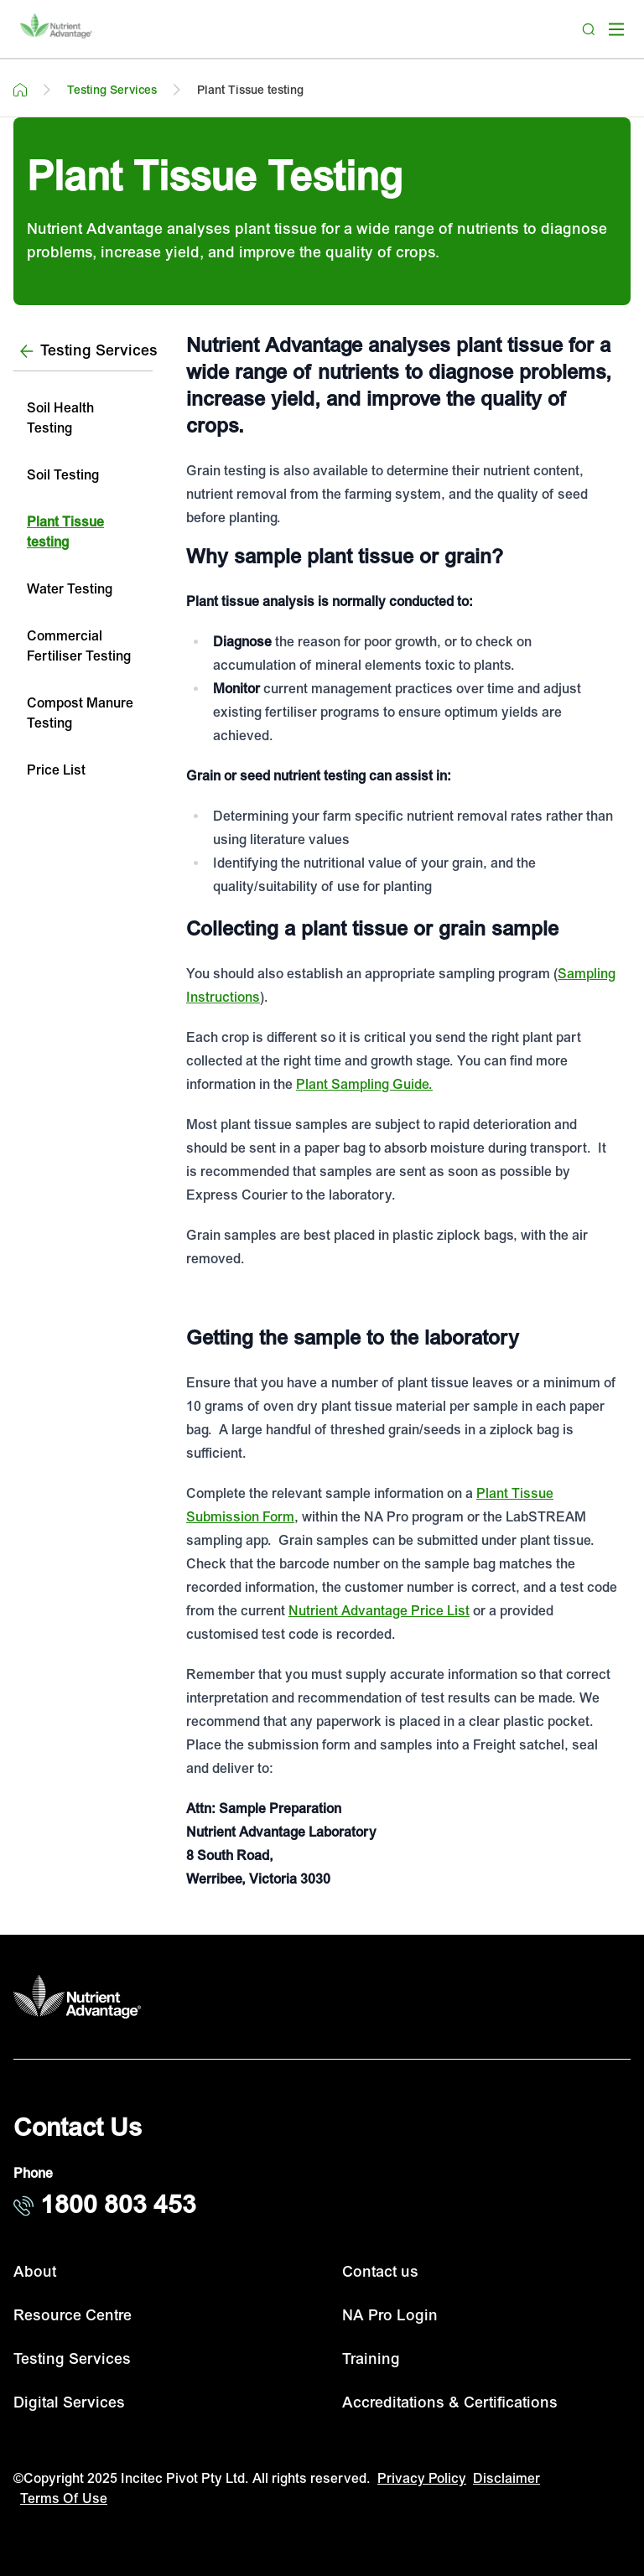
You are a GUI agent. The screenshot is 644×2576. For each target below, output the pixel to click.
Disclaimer (506, 2478)
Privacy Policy (421, 2478)
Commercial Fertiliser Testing (79, 646)
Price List (56, 770)
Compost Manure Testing (80, 713)
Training (371, 2359)
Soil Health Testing (60, 418)
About (34, 2272)
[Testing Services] (83, 351)
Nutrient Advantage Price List (379, 1611)
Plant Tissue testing (65, 532)
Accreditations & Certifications (450, 2403)
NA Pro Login (390, 2315)
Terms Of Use (63, 2498)
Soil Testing (63, 475)
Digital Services (69, 2403)
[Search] (588, 29)
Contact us (380, 2272)
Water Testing (69, 589)
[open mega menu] (616, 29)
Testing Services (72, 2359)
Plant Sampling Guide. (364, 1084)
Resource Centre (72, 2315)
